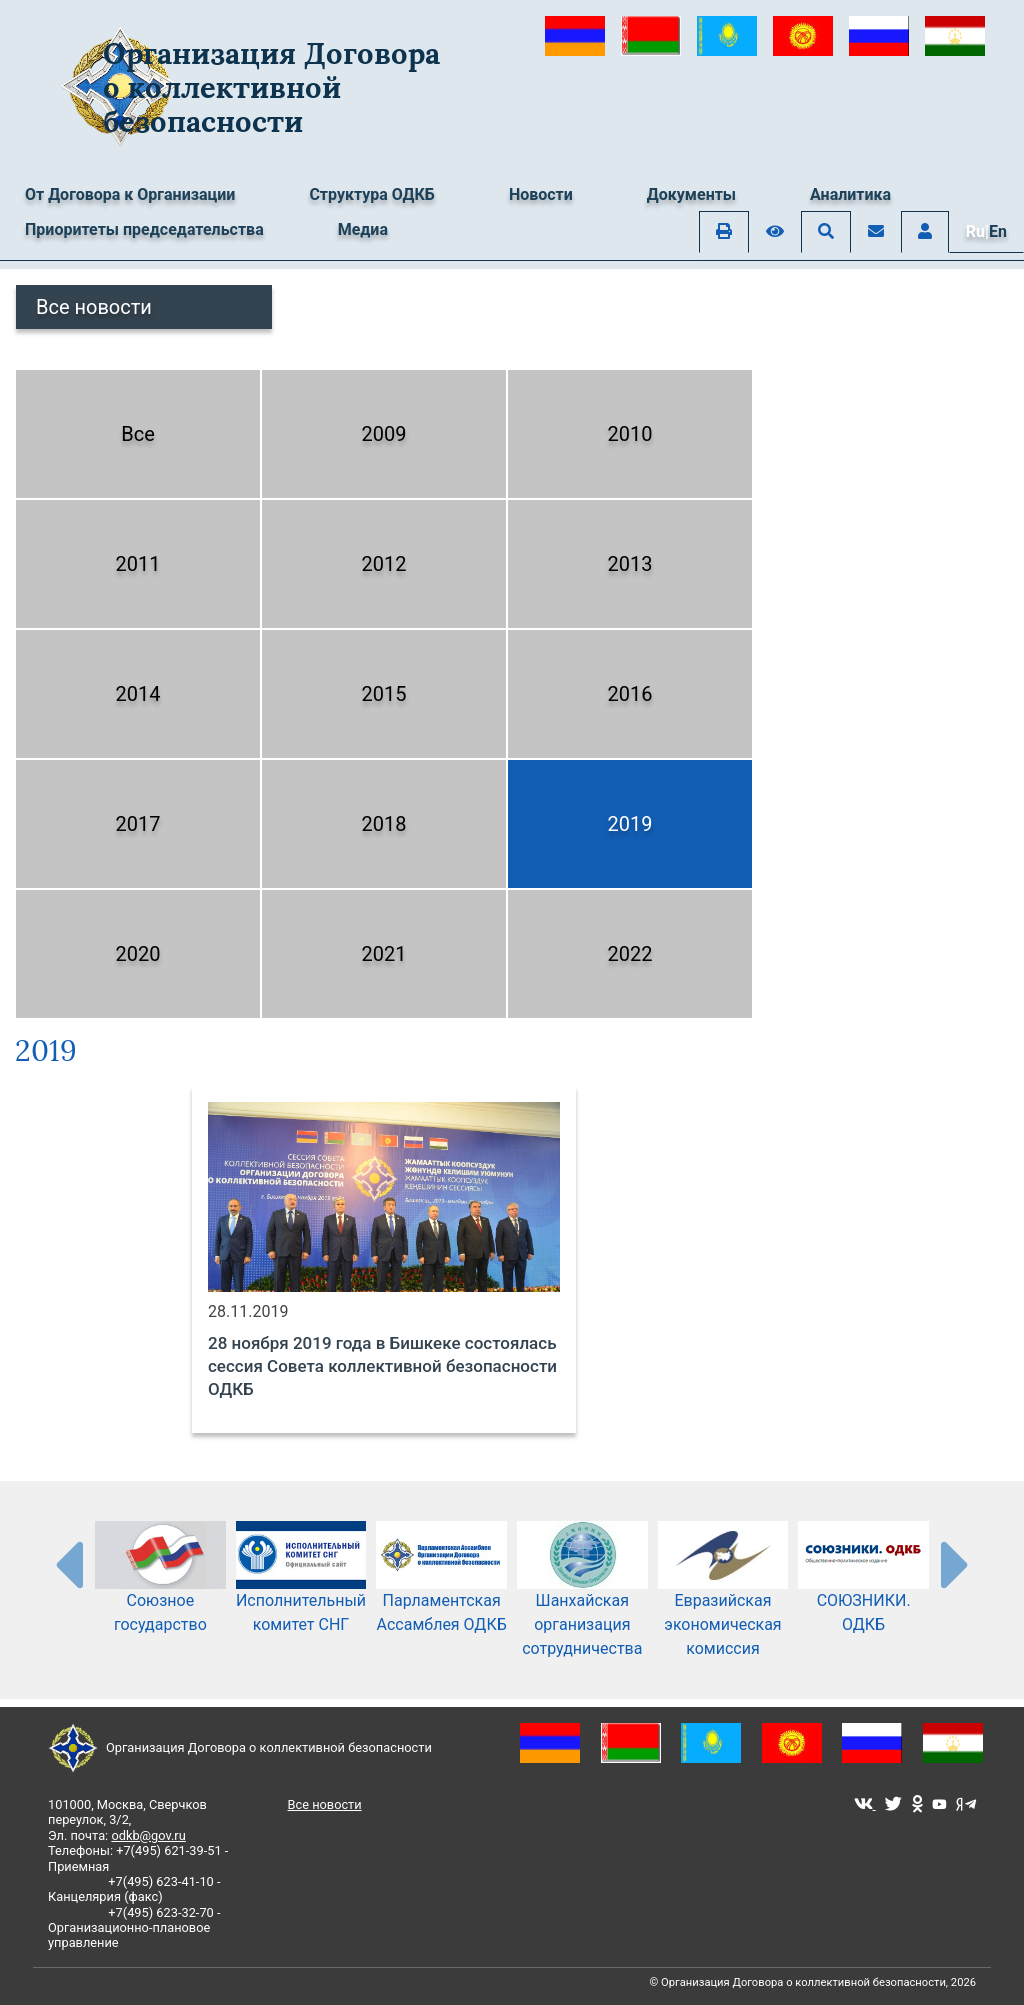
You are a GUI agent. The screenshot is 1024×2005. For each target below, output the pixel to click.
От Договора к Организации (130, 194)
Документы (691, 194)
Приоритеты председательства (144, 229)
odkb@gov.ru (148, 1835)
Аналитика (850, 194)
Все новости (94, 307)
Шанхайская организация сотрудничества (582, 1601)
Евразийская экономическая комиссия (723, 1601)
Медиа (363, 229)
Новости (541, 194)
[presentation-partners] (68, 1564)
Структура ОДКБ (372, 194)
